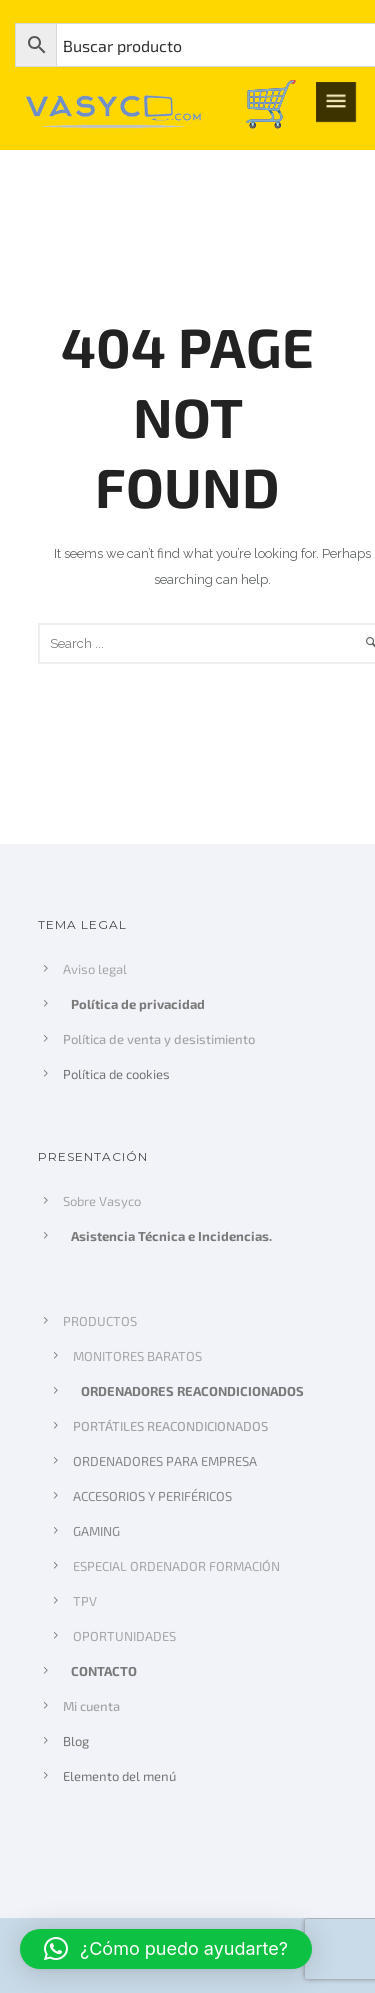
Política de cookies (116, 1074)
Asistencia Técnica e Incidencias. (172, 1236)
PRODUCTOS (100, 1321)
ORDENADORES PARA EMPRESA (165, 1461)
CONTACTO (105, 1671)
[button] (166, 1949)
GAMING (96, 1531)
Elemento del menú (119, 1776)
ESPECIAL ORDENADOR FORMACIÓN (176, 1566)
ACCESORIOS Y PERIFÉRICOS (152, 1496)
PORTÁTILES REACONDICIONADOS (170, 1426)
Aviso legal (95, 969)
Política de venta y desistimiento (158, 1039)
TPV (85, 1601)
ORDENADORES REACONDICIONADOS (193, 1391)
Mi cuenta (91, 1706)
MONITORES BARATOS (137, 1356)
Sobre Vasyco (102, 1201)
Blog (76, 1741)
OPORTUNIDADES (124, 1636)
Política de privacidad (139, 1004)
